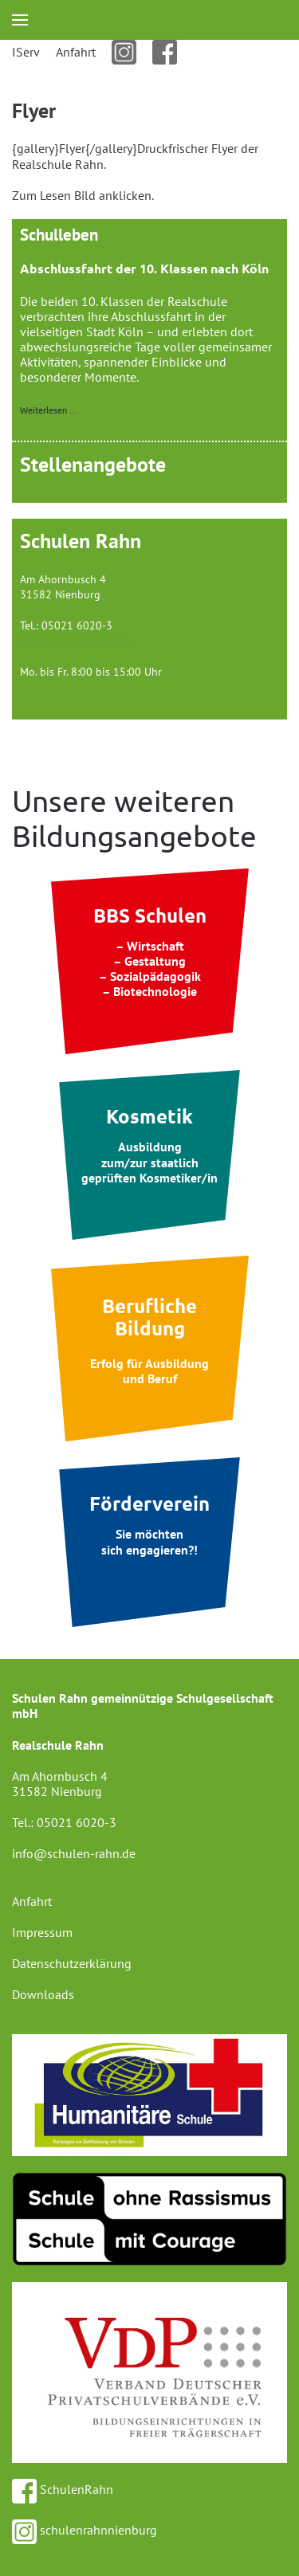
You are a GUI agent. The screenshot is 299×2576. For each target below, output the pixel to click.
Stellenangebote (93, 464)
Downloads (43, 1994)
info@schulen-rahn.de (74, 640)
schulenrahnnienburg (84, 2530)
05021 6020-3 (76, 1822)
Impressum (42, 1932)
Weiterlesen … (49, 410)
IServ (26, 52)
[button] (20, 20)
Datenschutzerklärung (72, 1963)
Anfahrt (76, 52)
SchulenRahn (62, 2489)
